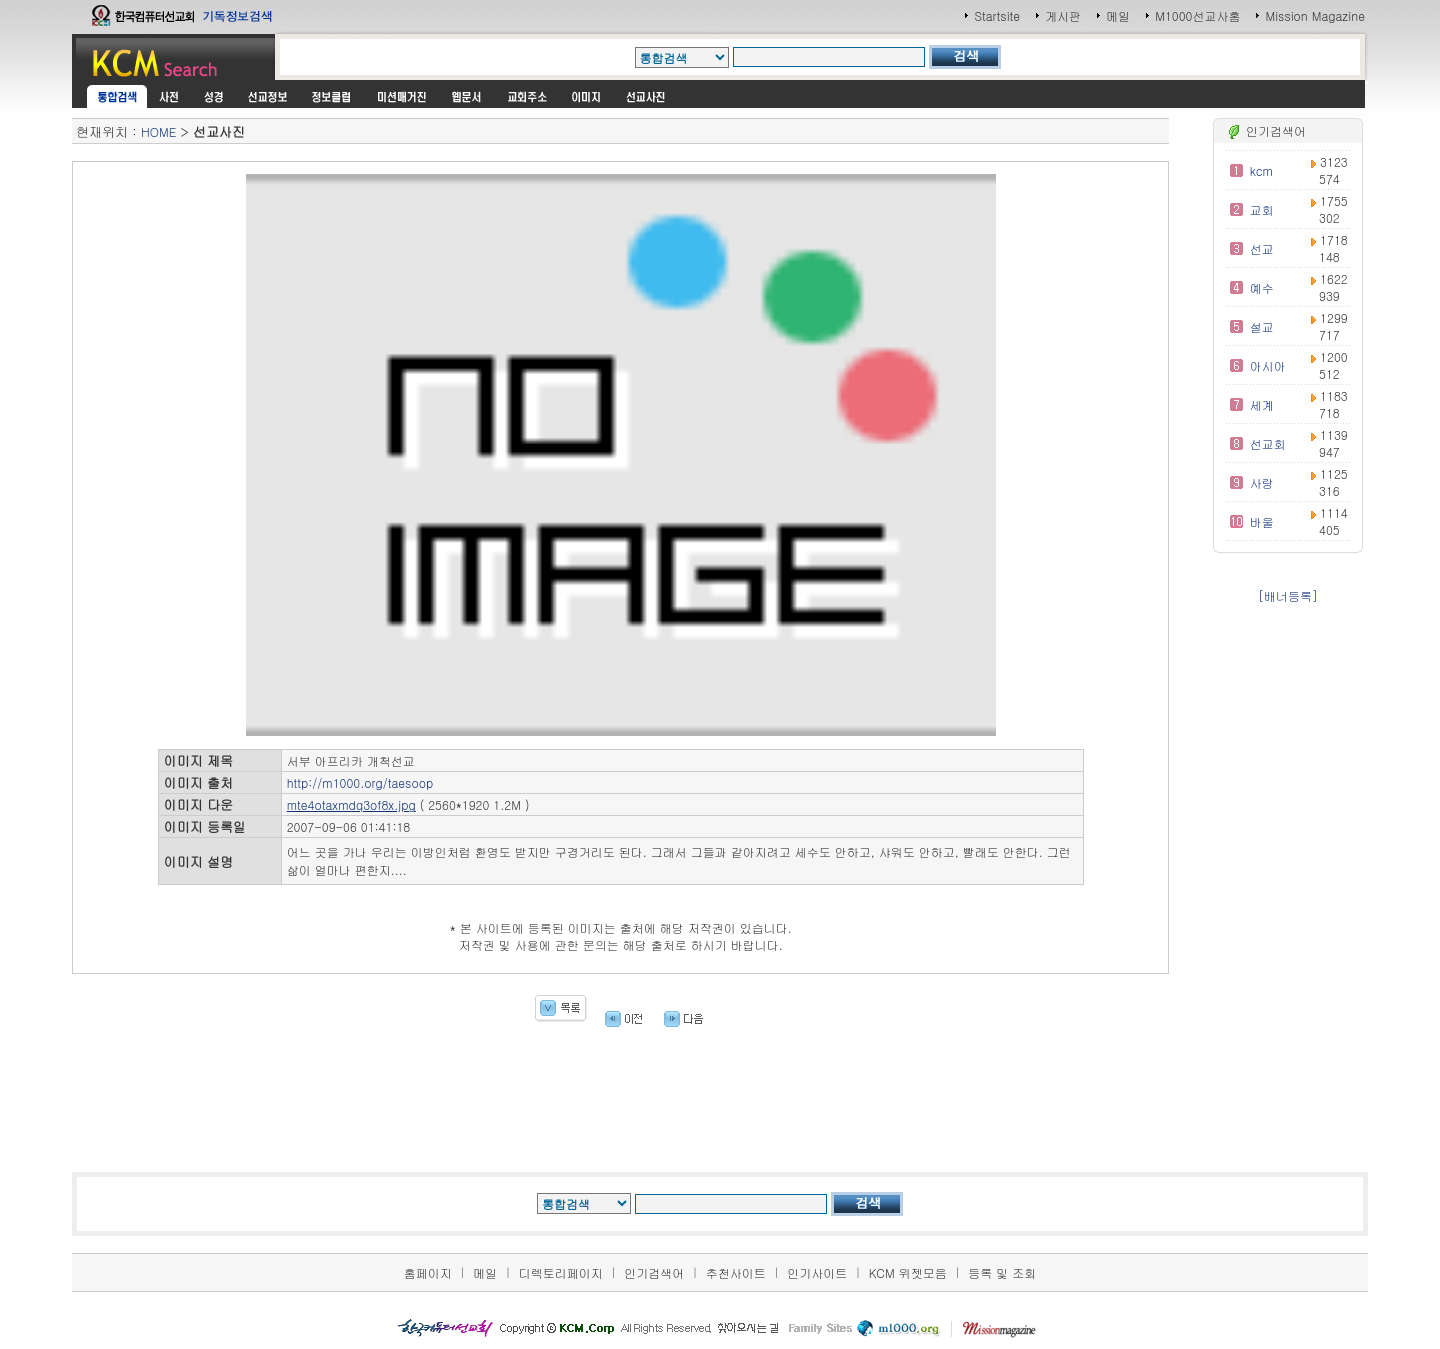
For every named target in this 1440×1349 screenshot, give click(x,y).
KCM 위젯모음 (908, 1272)
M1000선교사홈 (1197, 15)
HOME (158, 131)
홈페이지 (428, 1272)
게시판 (1063, 15)
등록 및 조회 (1002, 1272)
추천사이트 (736, 1272)
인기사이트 (817, 1272)
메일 (1118, 15)
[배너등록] (1288, 595)
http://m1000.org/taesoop (360, 782)
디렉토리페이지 (561, 1272)
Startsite (997, 15)
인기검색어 (654, 1272)
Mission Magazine (1315, 15)
